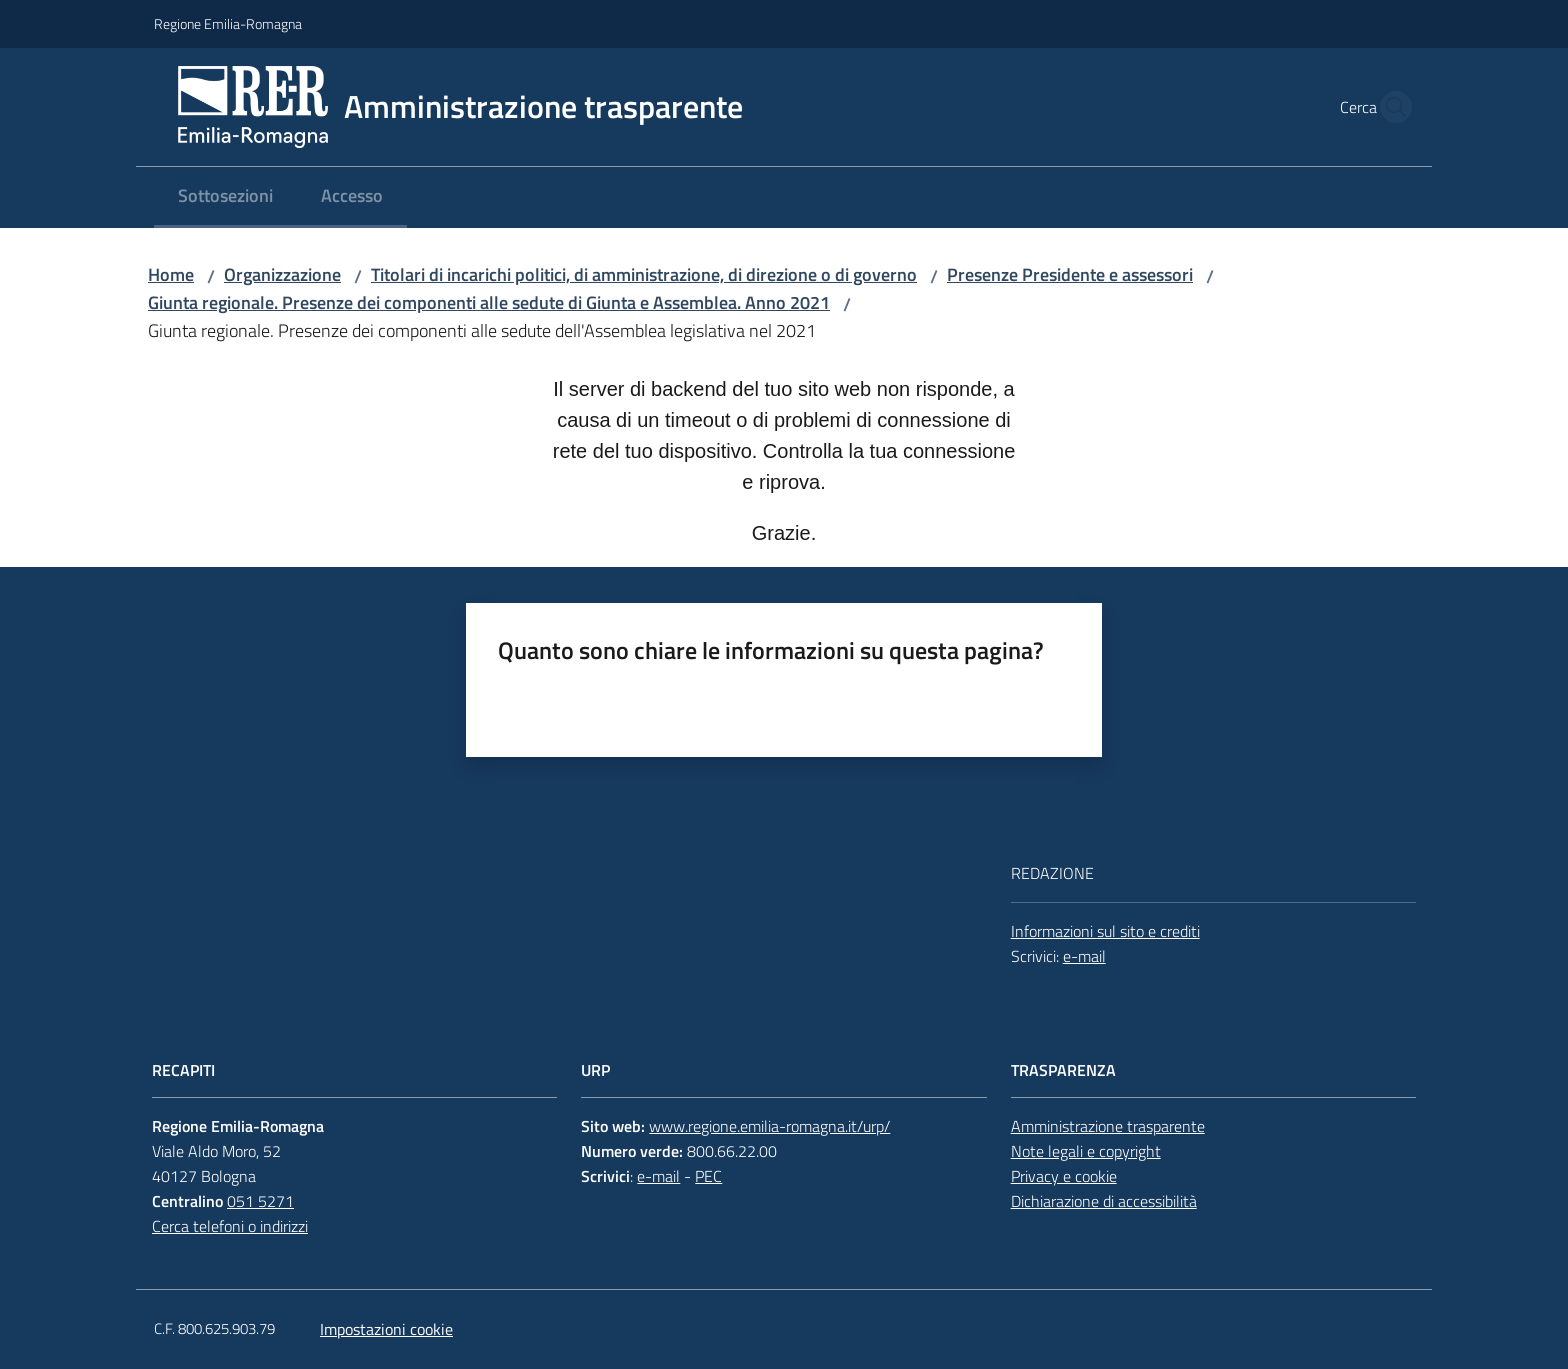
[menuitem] (225, 197)
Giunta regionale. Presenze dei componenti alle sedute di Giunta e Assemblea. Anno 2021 (489, 302)
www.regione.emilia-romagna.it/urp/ (769, 1126)
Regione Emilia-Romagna (228, 23)
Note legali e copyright (1086, 1151)
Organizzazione (282, 274)
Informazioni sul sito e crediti (1105, 931)
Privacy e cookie (1064, 1176)
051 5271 (260, 1201)
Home (171, 274)
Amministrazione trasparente (1108, 1126)
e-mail (1084, 956)
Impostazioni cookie (386, 1329)
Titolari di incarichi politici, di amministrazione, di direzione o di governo (644, 274)
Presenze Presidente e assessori (1070, 274)
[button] (1390, 107)
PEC (708, 1176)
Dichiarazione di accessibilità (1104, 1201)
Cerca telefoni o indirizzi (230, 1226)
